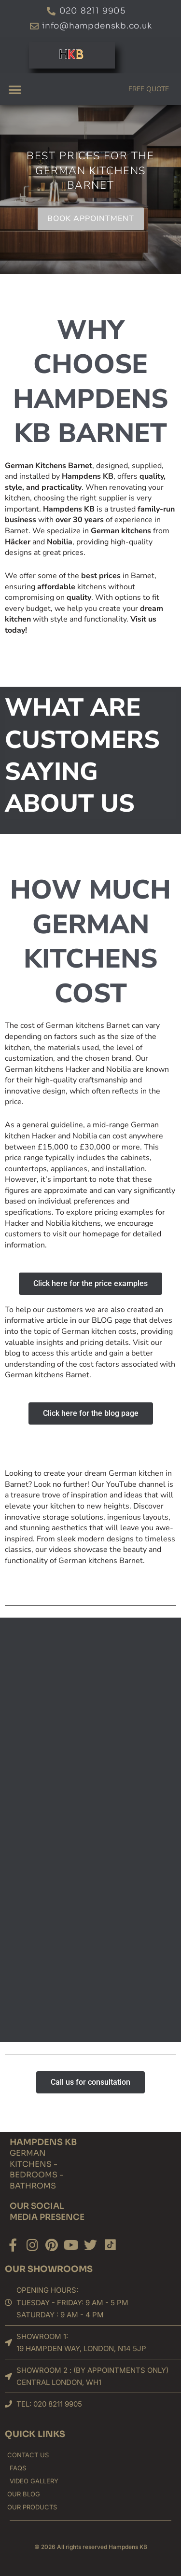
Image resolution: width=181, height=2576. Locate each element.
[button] (15, 89)
